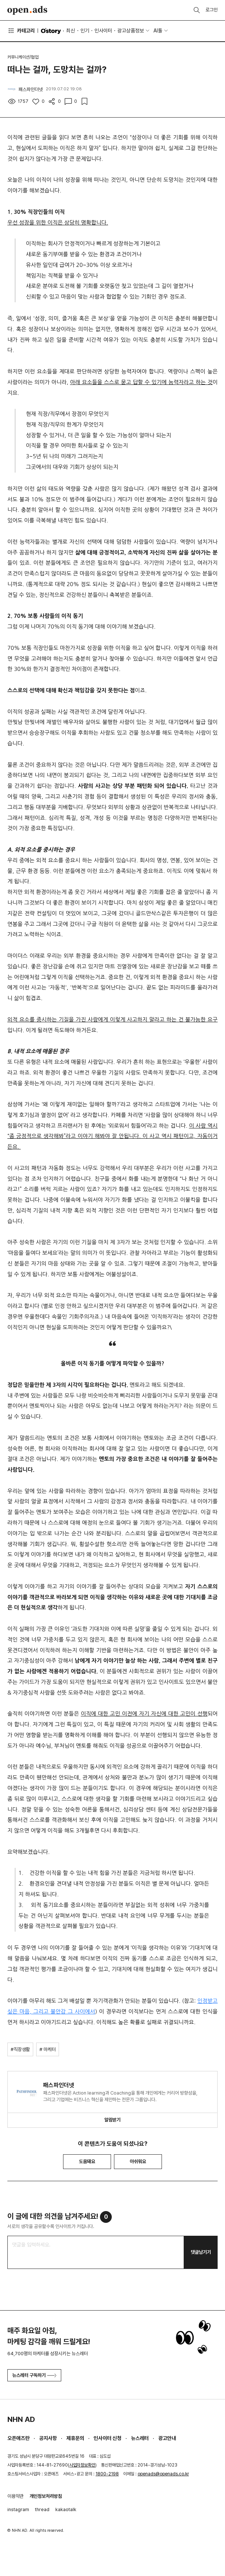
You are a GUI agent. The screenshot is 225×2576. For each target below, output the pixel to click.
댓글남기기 (201, 2252)
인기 (84, 31)
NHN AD (21, 2419)
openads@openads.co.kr (163, 2473)
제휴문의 (75, 2438)
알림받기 (112, 2120)
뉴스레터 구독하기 (34, 2375)
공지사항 (48, 2438)
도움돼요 (87, 2161)
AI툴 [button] (157, 31)
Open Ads (27, 10)
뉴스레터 (140, 2438)
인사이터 (103, 31)
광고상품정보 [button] (130, 31)
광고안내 (167, 2438)
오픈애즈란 (18, 2438)
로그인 (211, 10)
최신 (70, 31)
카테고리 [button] (21, 30)
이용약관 (15, 2496)
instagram (18, 2509)
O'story (51, 31)
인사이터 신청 (107, 2438)
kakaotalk (65, 2509)
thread (42, 2509)
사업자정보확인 (82, 2465)
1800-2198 (107, 2473)
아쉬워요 (138, 2161)
